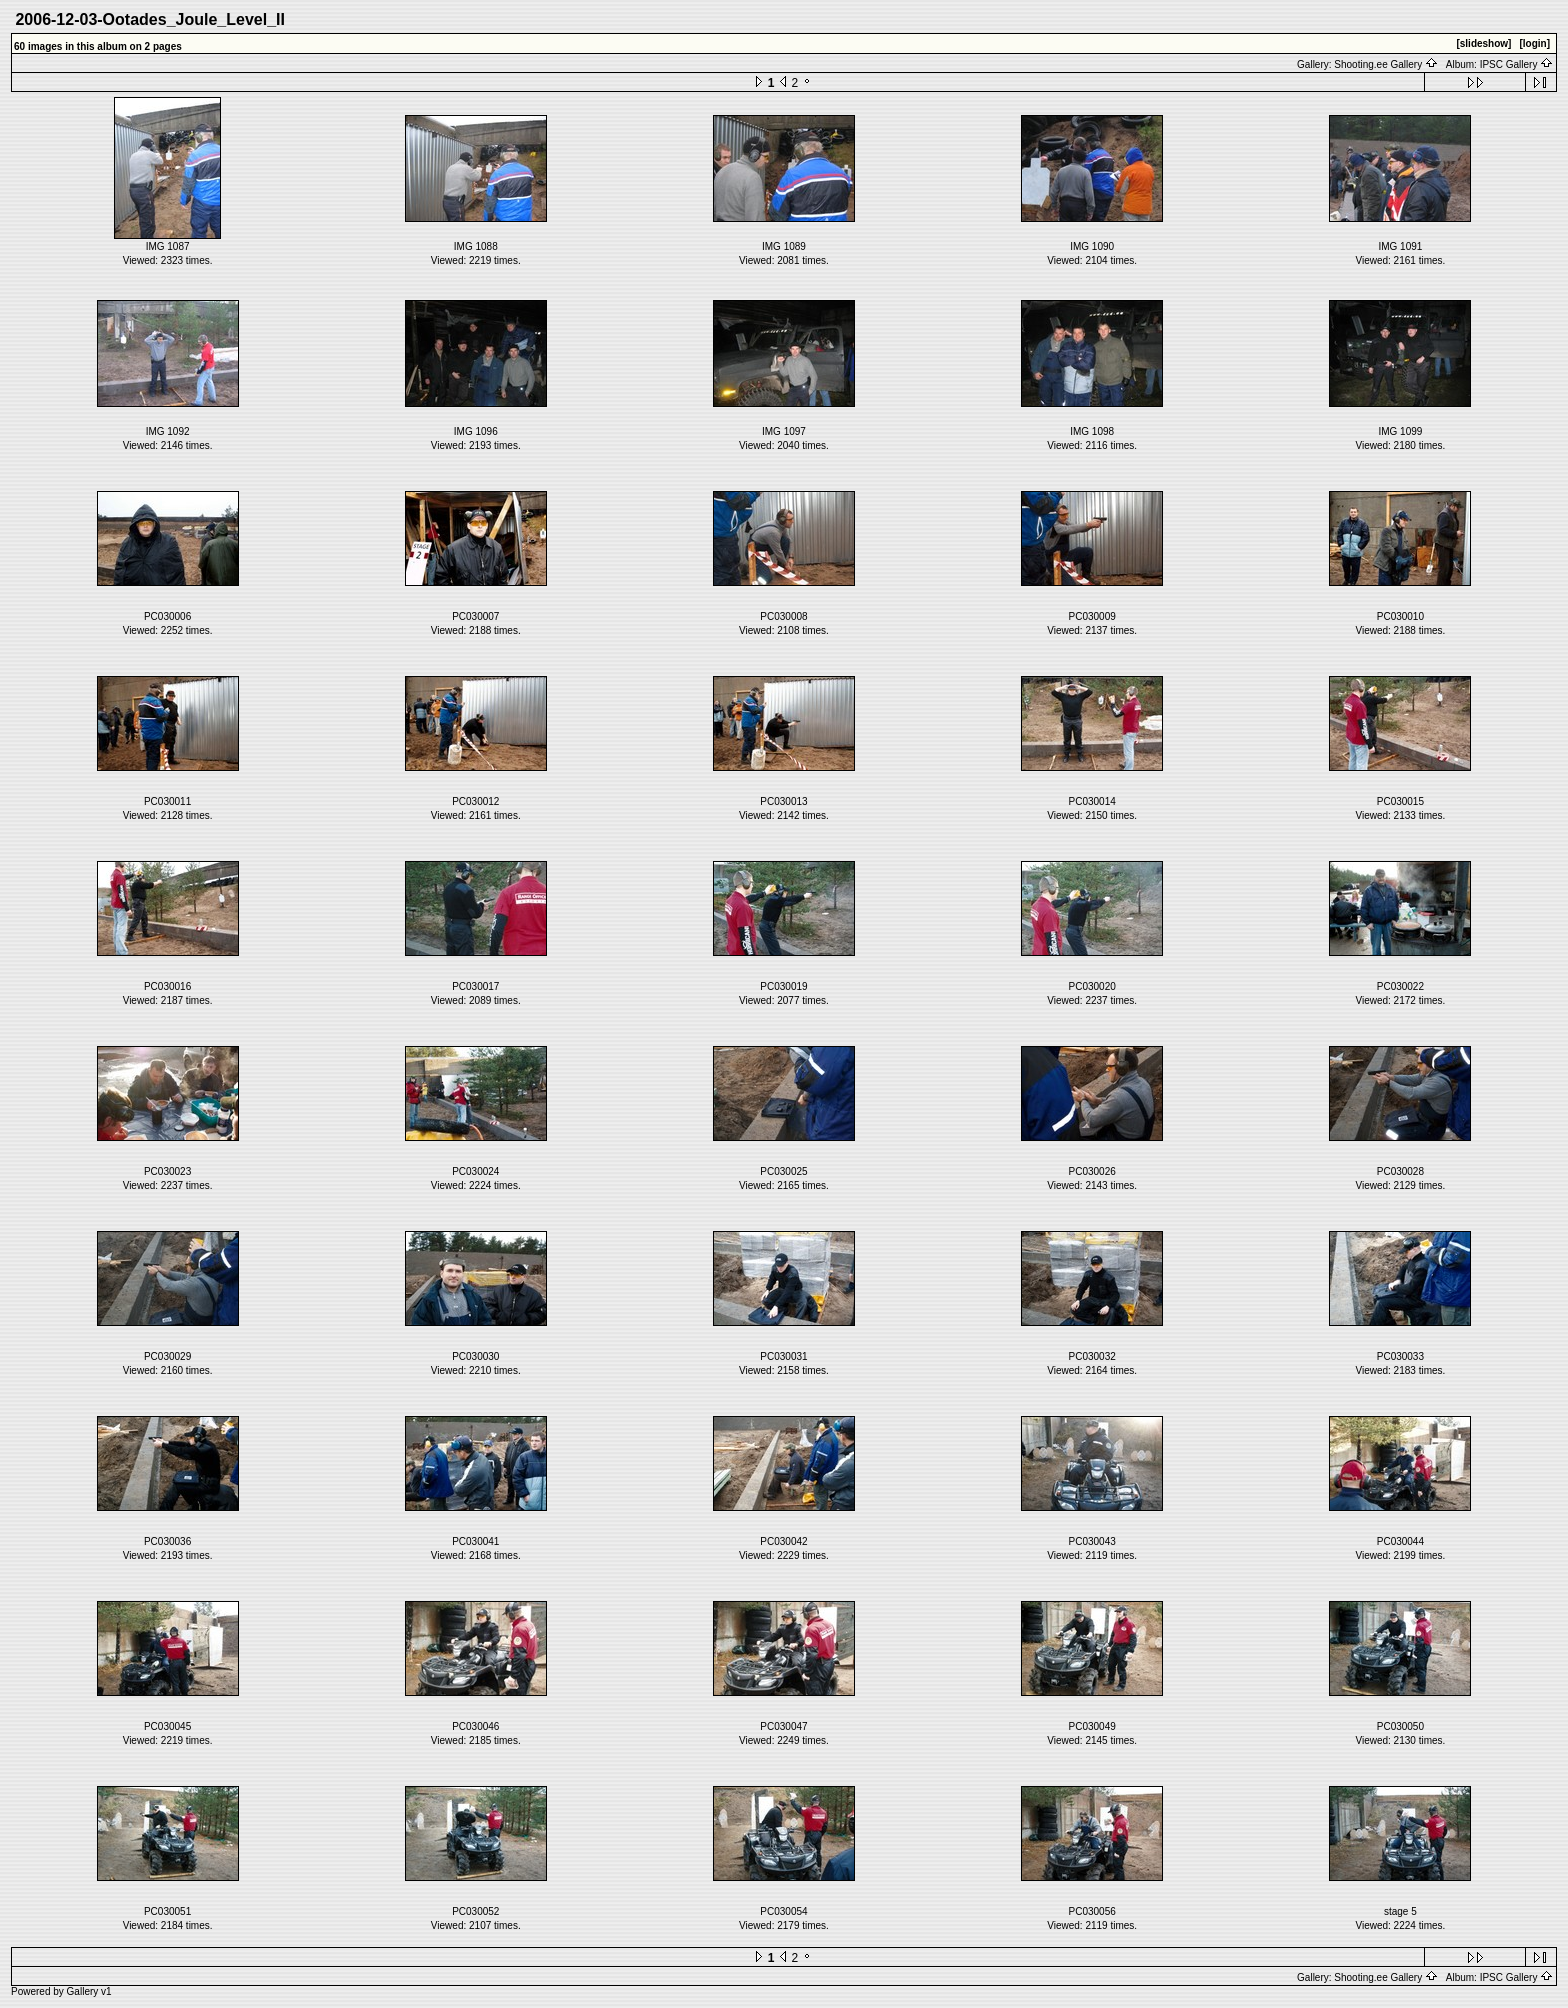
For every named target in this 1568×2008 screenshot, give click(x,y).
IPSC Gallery (1517, 64)
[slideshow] (1483, 43)
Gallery (83, 1991)
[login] (1534, 43)
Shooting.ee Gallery (1386, 64)
